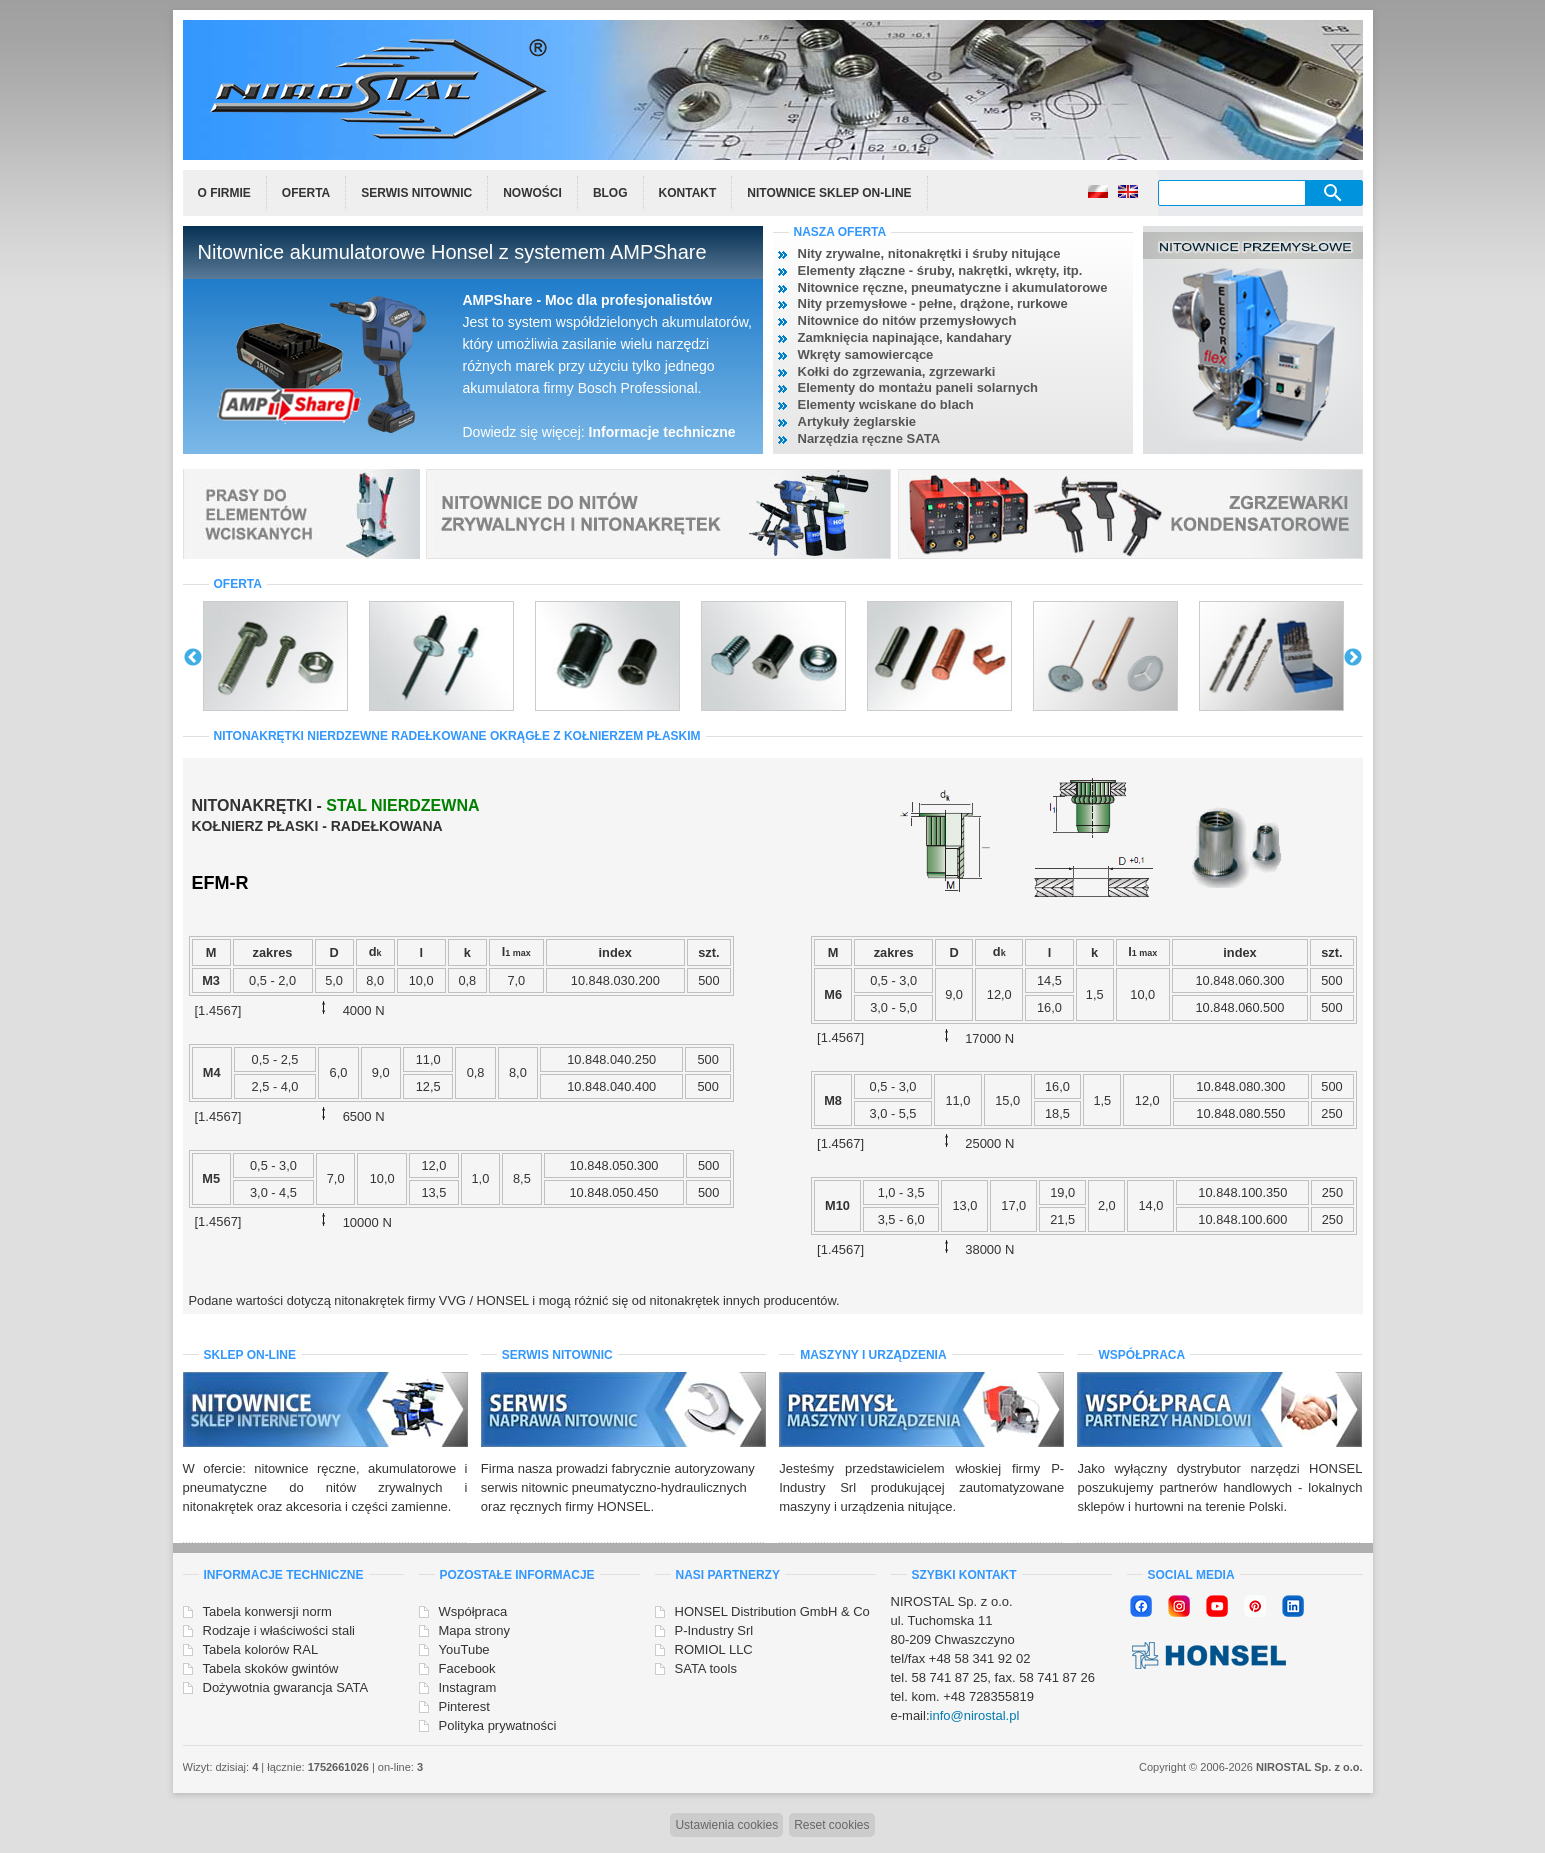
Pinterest (464, 1706)
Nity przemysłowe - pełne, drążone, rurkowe (933, 303)
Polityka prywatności (498, 1725)
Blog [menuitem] (610, 193)
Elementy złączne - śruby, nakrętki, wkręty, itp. (940, 270)
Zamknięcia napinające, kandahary (905, 337)
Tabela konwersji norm (267, 1611)
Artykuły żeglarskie (857, 421)
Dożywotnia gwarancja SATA (286, 1687)
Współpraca (473, 1611)
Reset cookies (831, 1825)
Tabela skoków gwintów (271, 1668)
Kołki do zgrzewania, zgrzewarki (897, 371)
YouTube (464, 1649)
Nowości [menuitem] (532, 193)
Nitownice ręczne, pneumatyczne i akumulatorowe (953, 287)
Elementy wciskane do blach (886, 404)
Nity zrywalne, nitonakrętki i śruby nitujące (929, 253)
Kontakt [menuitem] (688, 193)
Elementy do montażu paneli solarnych (918, 387)
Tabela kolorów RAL (261, 1649)
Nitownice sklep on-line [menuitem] (829, 193)
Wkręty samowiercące (866, 354)
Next (1353, 658)
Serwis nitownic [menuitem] (416, 193)
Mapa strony (475, 1630)
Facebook (467, 1668)
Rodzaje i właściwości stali (279, 1630)
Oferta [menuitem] (306, 193)
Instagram (468, 1687)
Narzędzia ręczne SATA (869, 438)
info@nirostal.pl (975, 1715)
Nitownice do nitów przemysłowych (907, 320)
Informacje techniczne (662, 432)
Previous (193, 658)
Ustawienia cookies (726, 1825)
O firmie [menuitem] (224, 193)
